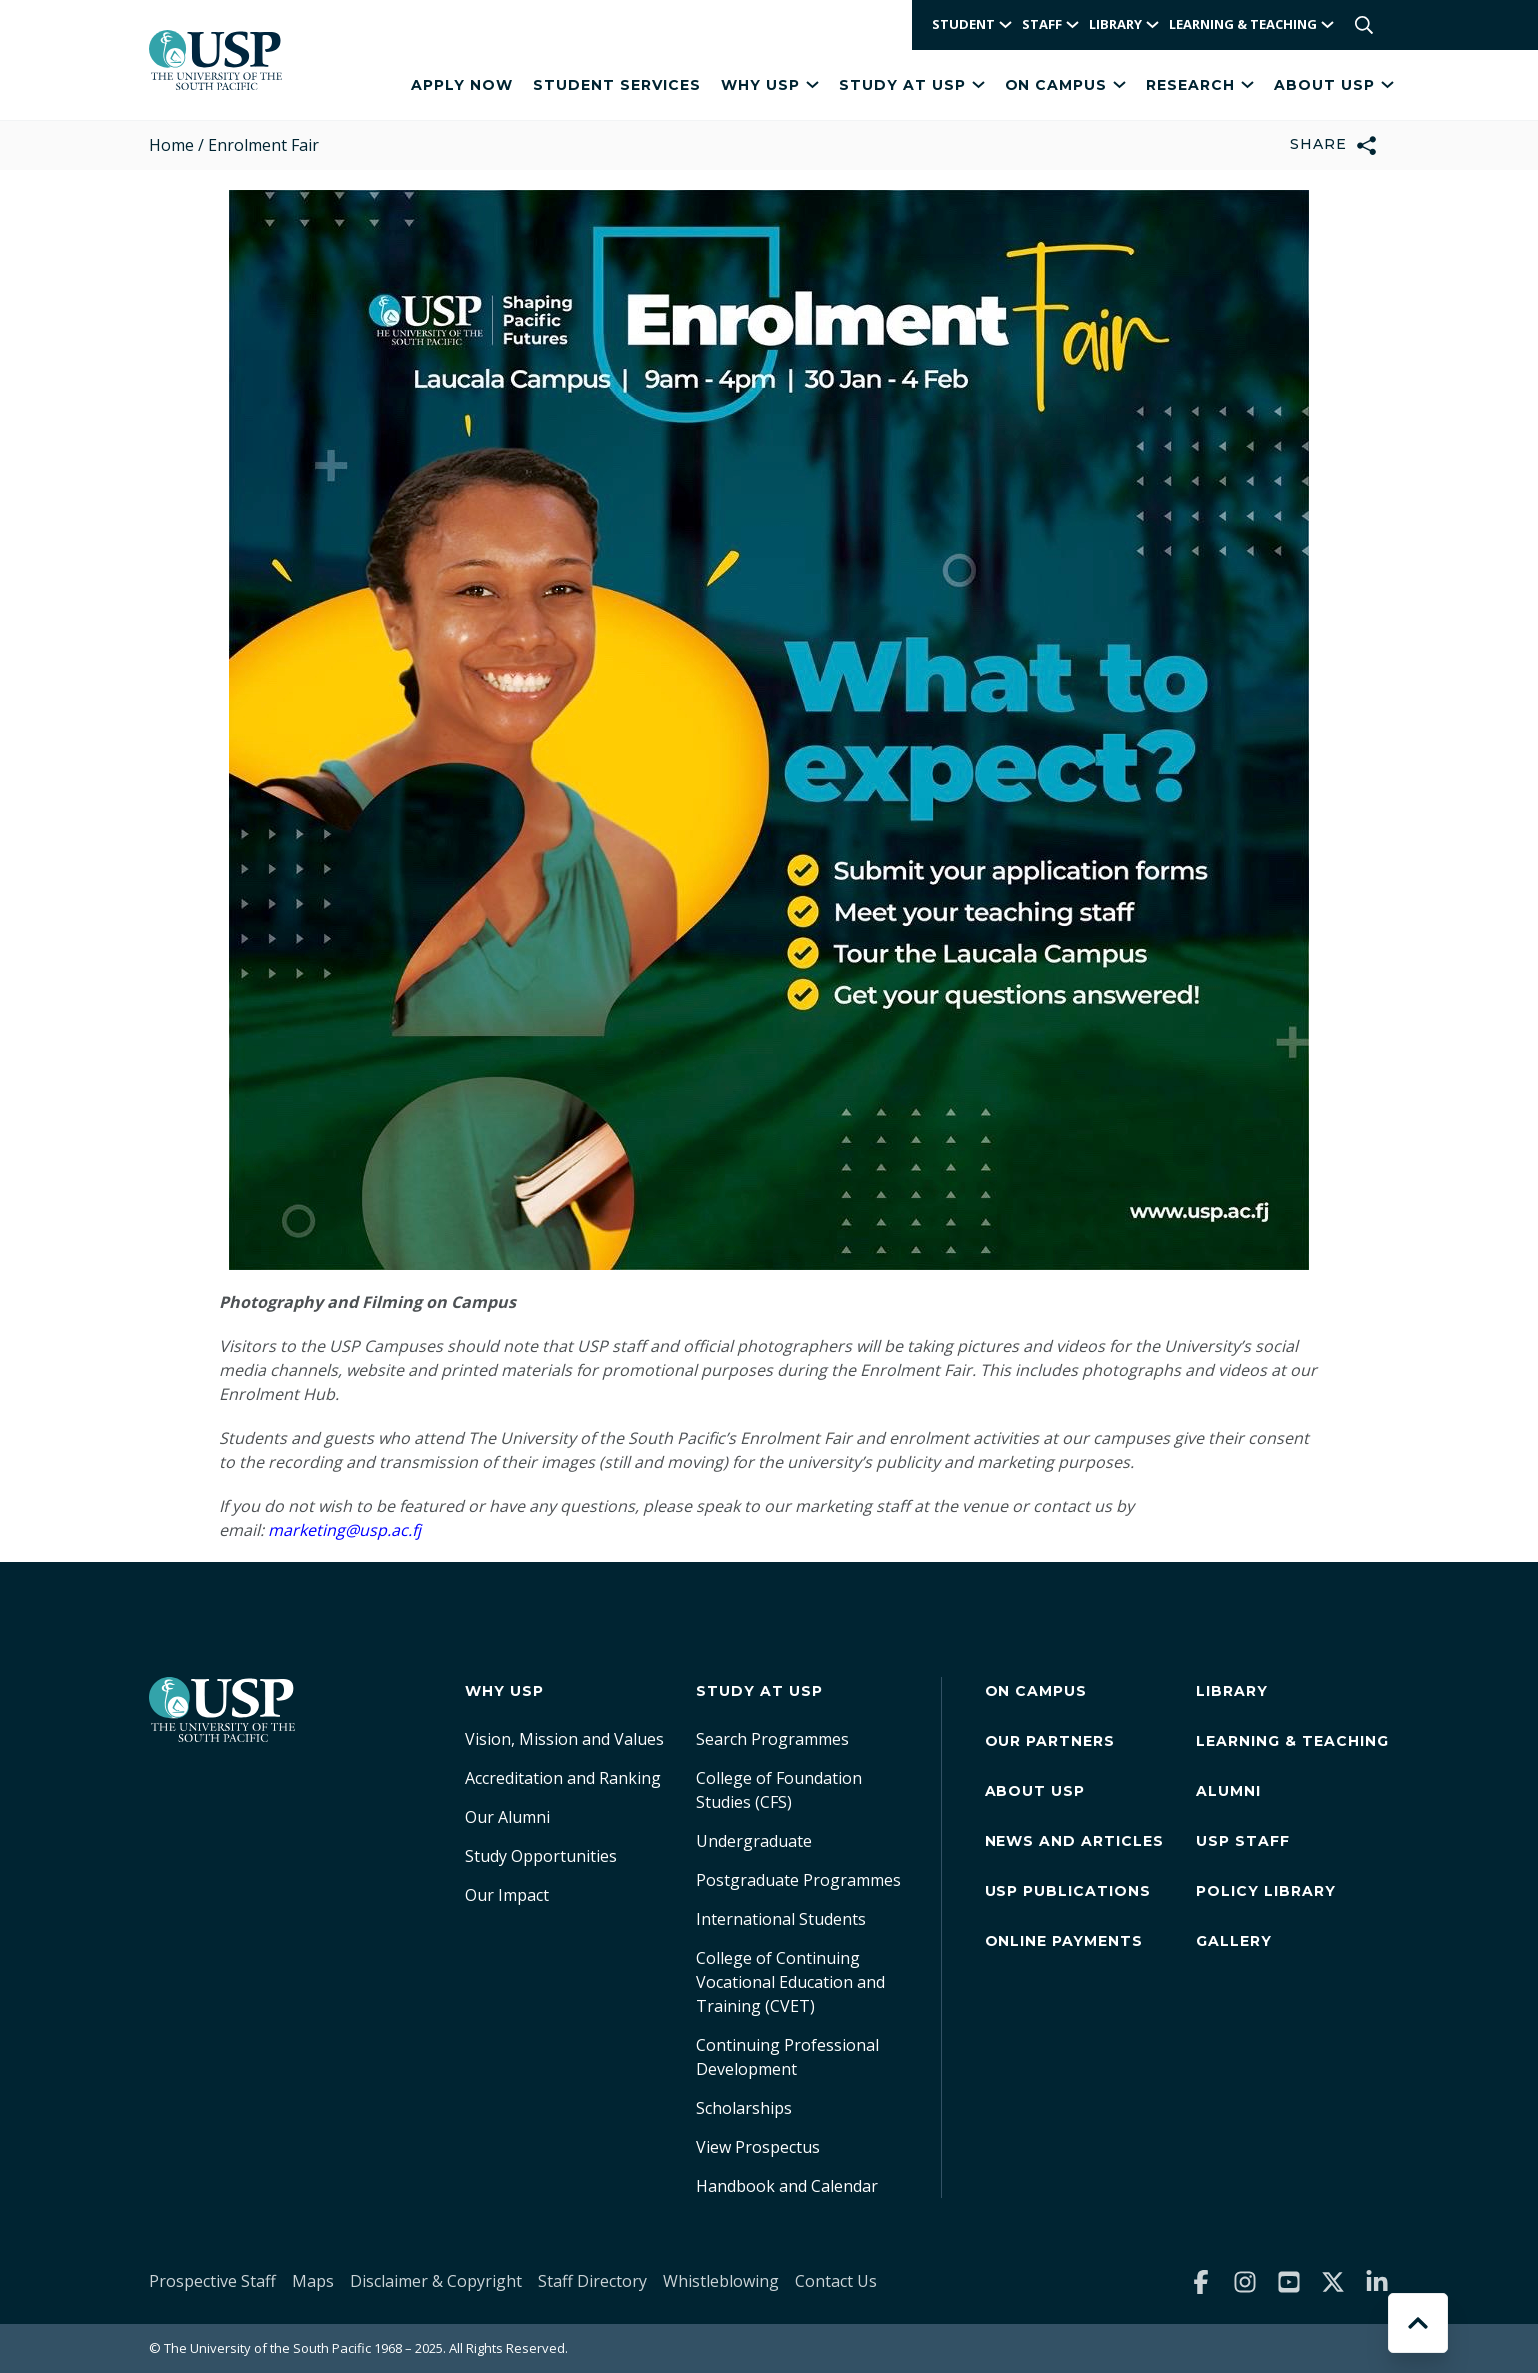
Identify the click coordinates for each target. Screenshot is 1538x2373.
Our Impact (507, 1895)
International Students (781, 1919)
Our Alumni (507, 1817)
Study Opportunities (541, 1856)
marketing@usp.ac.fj (344, 1530)
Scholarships (744, 2108)
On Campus (1066, 85)
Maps (313, 2281)
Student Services (617, 85)
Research (1200, 85)
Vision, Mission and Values (564, 1739)
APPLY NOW (462, 85)
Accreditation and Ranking (563, 1778)
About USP (1334, 85)
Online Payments (1064, 1941)
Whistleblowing (721, 2281)
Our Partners (1050, 1741)
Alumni (1228, 1791)
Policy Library (1266, 1891)
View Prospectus (758, 2147)
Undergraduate (754, 1841)
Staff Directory (592, 2281)
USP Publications (1068, 1891)
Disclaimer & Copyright (436, 2281)
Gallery (1234, 1941)
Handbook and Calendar (787, 2186)
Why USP (770, 85)
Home (171, 145)
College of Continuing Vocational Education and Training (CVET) (790, 1982)
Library (1232, 1691)
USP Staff (1243, 1841)
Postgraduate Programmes (798, 1880)
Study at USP (912, 85)
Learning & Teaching (1292, 1741)
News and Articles (1075, 1841)
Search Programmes (772, 1739)
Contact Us (836, 2281)
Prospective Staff (212, 2281)
